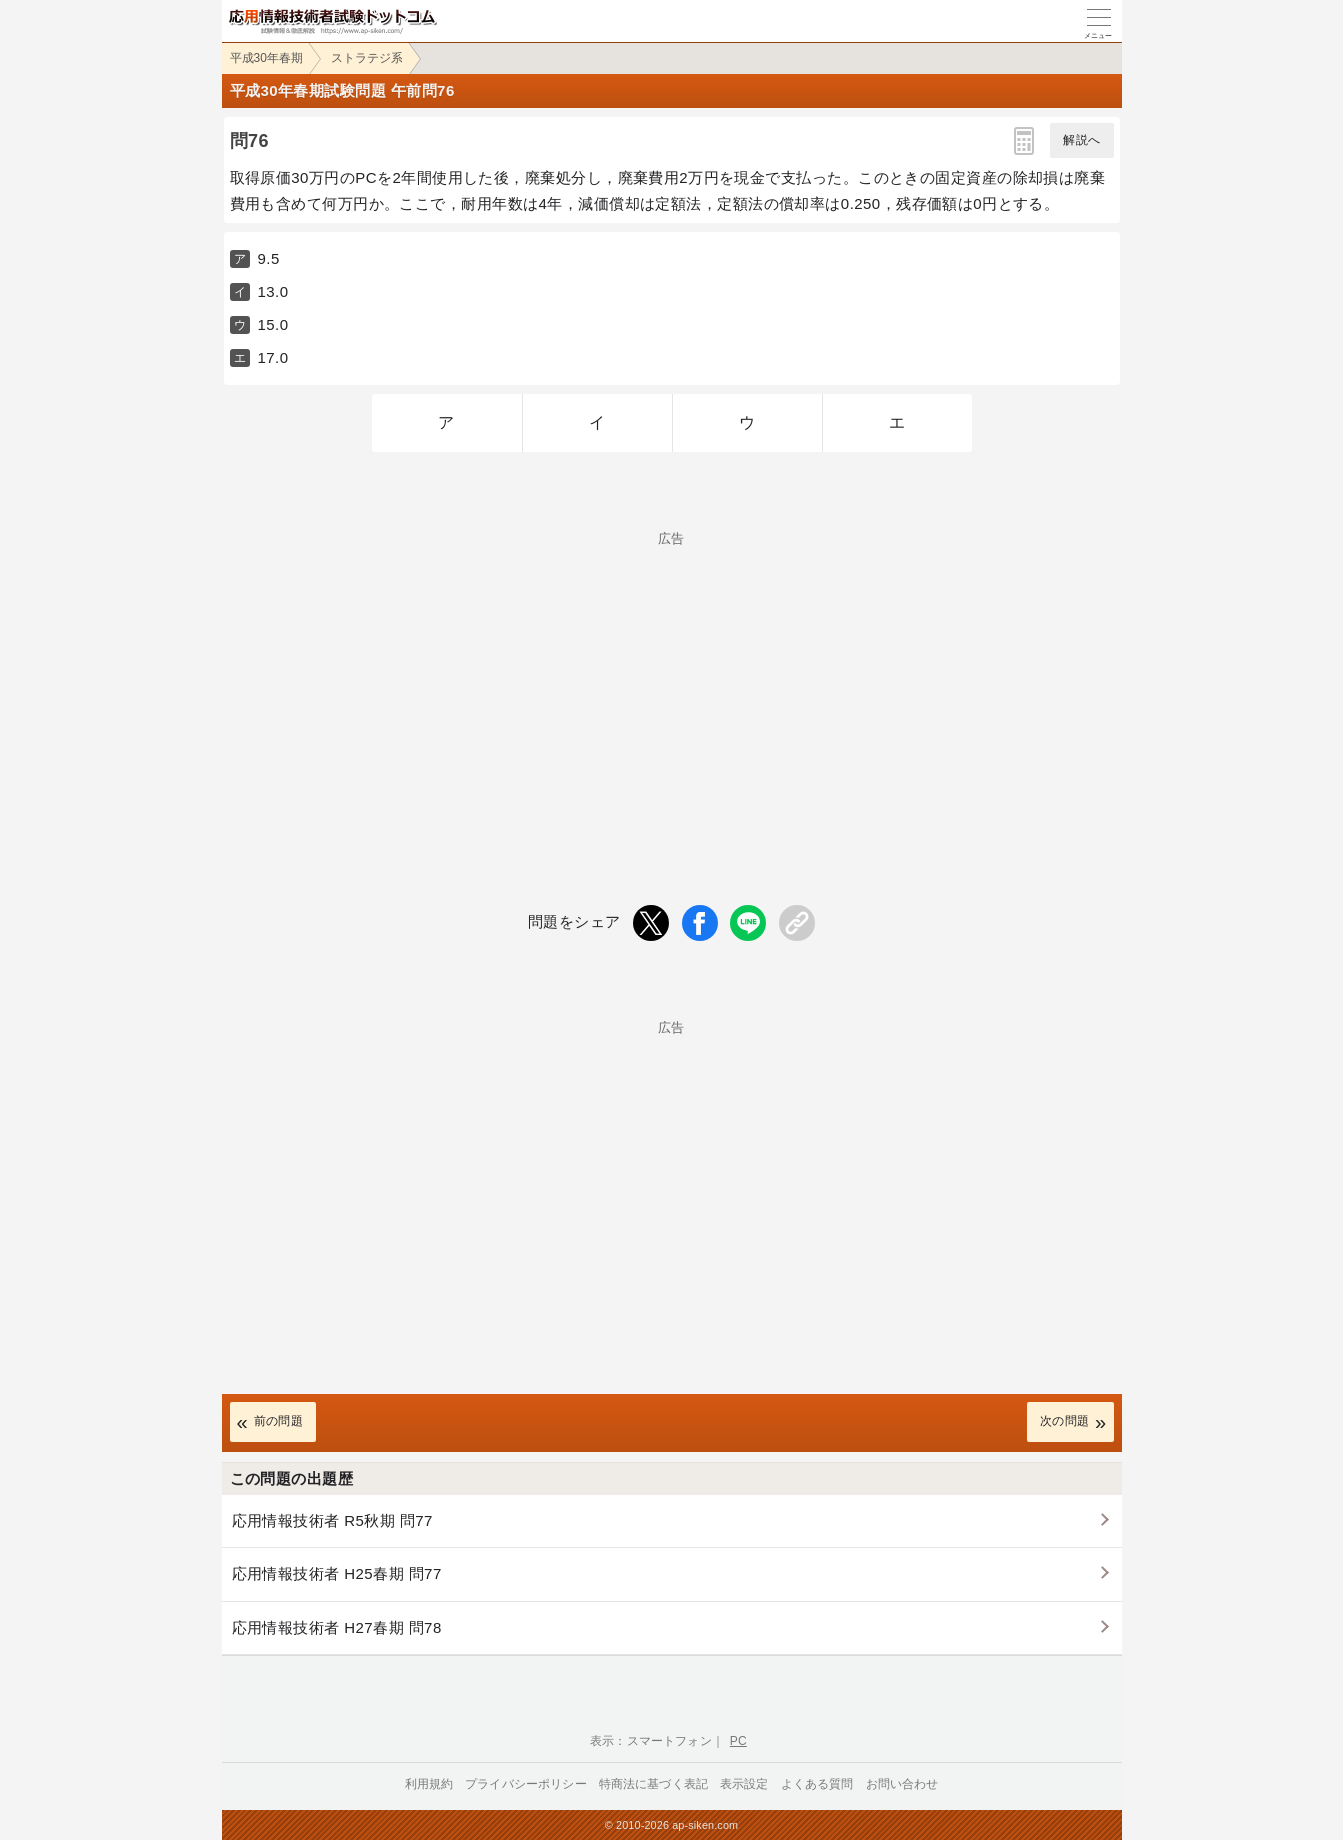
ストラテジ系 (367, 58)
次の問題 (1065, 1421)
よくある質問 (817, 1784)
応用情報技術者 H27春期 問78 (337, 1627)
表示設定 (744, 1784)
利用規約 (429, 1784)
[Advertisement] (672, 685)
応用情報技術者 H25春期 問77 (337, 1573)
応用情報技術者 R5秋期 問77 (332, 1520)
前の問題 (279, 1421)
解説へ (1081, 140)
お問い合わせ (902, 1784)
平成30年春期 (266, 58)
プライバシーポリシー (526, 1784)
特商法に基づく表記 (653, 1784)
